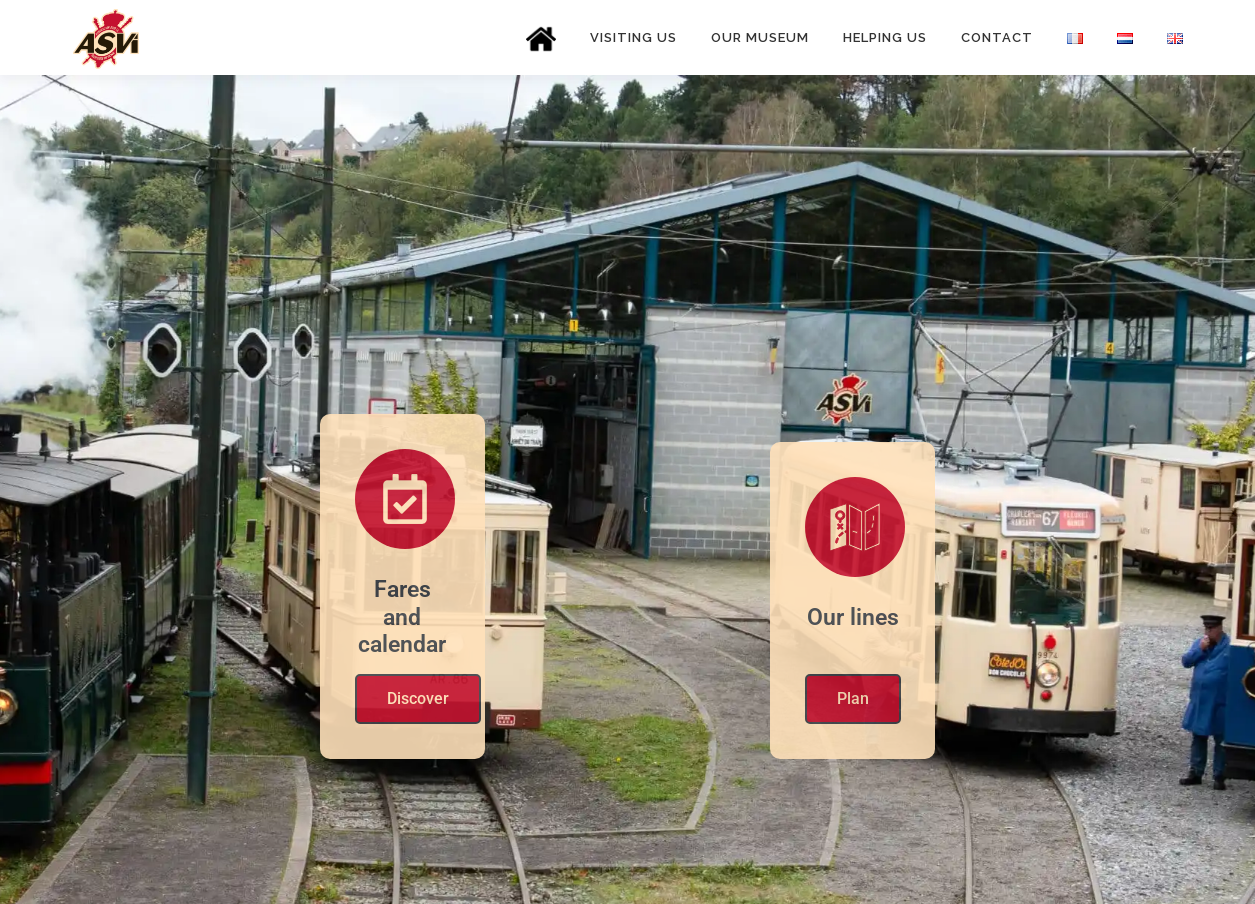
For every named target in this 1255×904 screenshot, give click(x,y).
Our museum (760, 37)
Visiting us (633, 37)
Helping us (885, 37)
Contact (997, 37)
